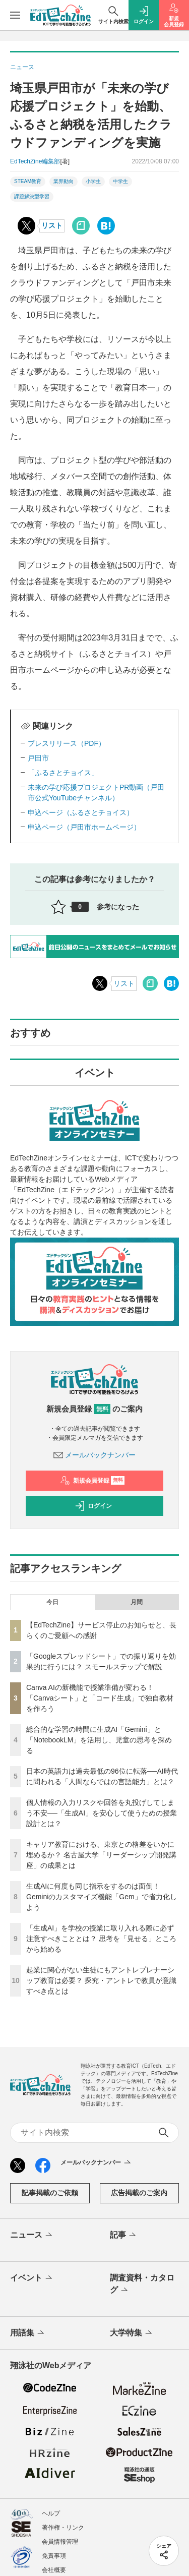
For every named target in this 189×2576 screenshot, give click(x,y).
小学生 (93, 181)
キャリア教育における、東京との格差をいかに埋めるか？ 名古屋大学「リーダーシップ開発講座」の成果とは (101, 1854)
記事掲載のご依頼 (50, 2193)
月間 (137, 1602)
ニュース (32, 2236)
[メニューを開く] (15, 15)
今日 (52, 1602)
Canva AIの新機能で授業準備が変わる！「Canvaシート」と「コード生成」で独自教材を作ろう (99, 1698)
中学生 (120, 181)
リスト (51, 225)
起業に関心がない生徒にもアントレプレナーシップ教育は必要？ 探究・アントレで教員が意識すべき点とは (101, 1980)
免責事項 (54, 2555)
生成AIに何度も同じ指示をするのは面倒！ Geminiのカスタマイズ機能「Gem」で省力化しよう (101, 1896)
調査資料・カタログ (142, 2284)
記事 (124, 2236)
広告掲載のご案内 (139, 2193)
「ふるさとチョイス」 (63, 773)
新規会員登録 (92, 1481)
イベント (32, 2278)
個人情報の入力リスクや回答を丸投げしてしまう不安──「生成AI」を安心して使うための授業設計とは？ (101, 1813)
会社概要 (54, 2569)
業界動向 (63, 181)
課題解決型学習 (31, 196)
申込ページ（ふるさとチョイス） (81, 812)
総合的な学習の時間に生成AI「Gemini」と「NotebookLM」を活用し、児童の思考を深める (99, 1739)
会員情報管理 (60, 2541)
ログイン (93, 1506)
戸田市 (38, 758)
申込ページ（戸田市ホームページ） (84, 827)
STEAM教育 (27, 181)
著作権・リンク (63, 2527)
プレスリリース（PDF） (66, 743)
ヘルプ (51, 2513)
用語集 (28, 2333)
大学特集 (132, 2333)
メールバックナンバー (94, 1455)
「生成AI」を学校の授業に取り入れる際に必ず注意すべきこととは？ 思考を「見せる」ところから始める (101, 1938)
